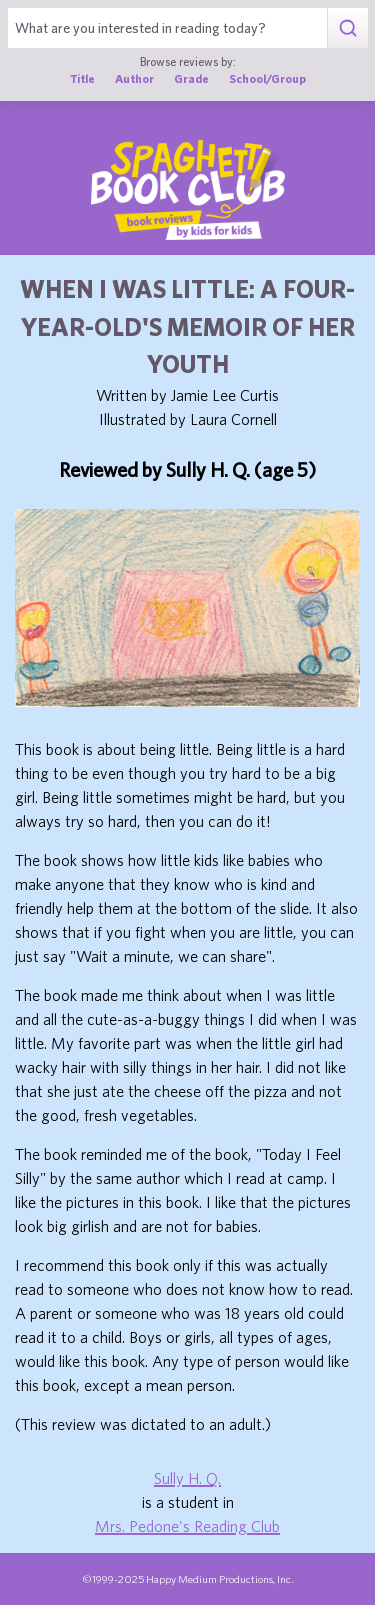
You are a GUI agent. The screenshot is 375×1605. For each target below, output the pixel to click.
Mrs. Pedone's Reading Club (187, 1526)
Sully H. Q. (187, 1478)
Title (82, 78)
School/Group (267, 78)
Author (134, 78)
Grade (191, 78)
